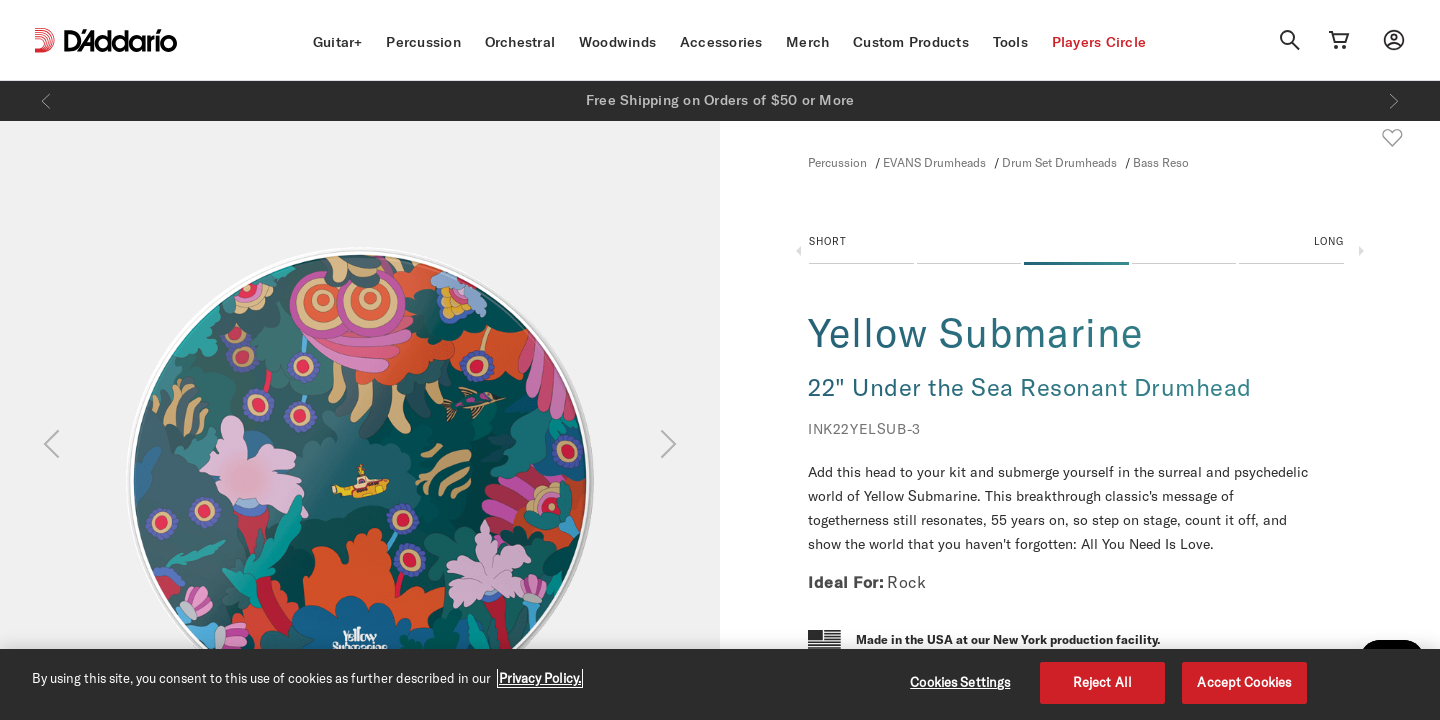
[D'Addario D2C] (120, 40)
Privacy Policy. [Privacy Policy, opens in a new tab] (540, 678)
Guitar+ (338, 42)
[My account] (1394, 40)
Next (1361, 251)
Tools (1010, 42)
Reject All (1102, 682)
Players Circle (1099, 42)
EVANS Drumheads (934, 162)
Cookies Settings (960, 682)
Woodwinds (617, 42)
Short (828, 241)
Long (1329, 241)
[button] (1076, 255)
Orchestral (520, 42)
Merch (807, 42)
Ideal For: (845, 582)
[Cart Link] (1339, 40)
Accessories (721, 42)
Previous (798, 251)
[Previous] (46, 101)
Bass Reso (1161, 162)
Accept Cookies (1244, 682)
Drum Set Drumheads (1059, 162)
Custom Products (911, 42)
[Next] (1394, 101)
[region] (720, 684)
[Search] (1290, 40)
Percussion (423, 42)
